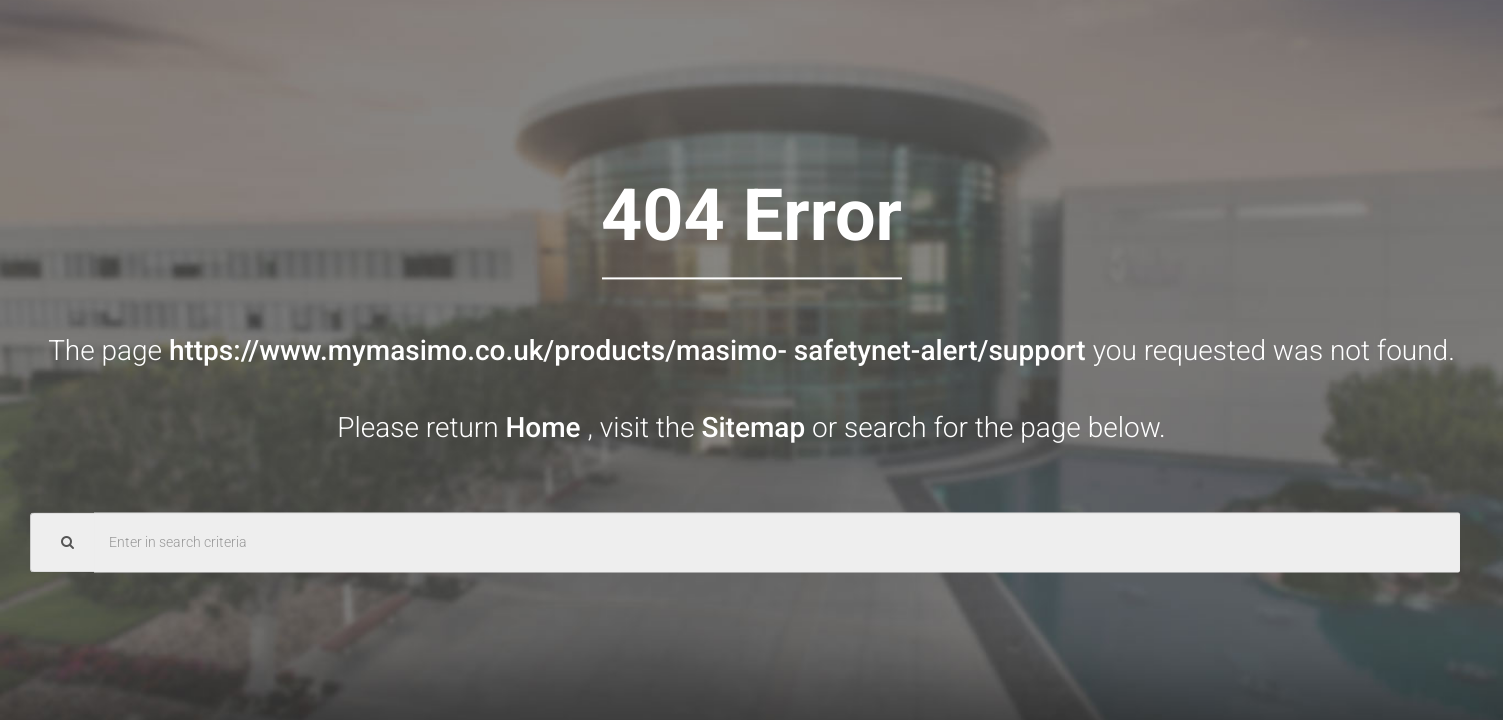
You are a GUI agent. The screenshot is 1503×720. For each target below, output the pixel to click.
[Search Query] (777, 542)
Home (546, 427)
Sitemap (756, 427)
